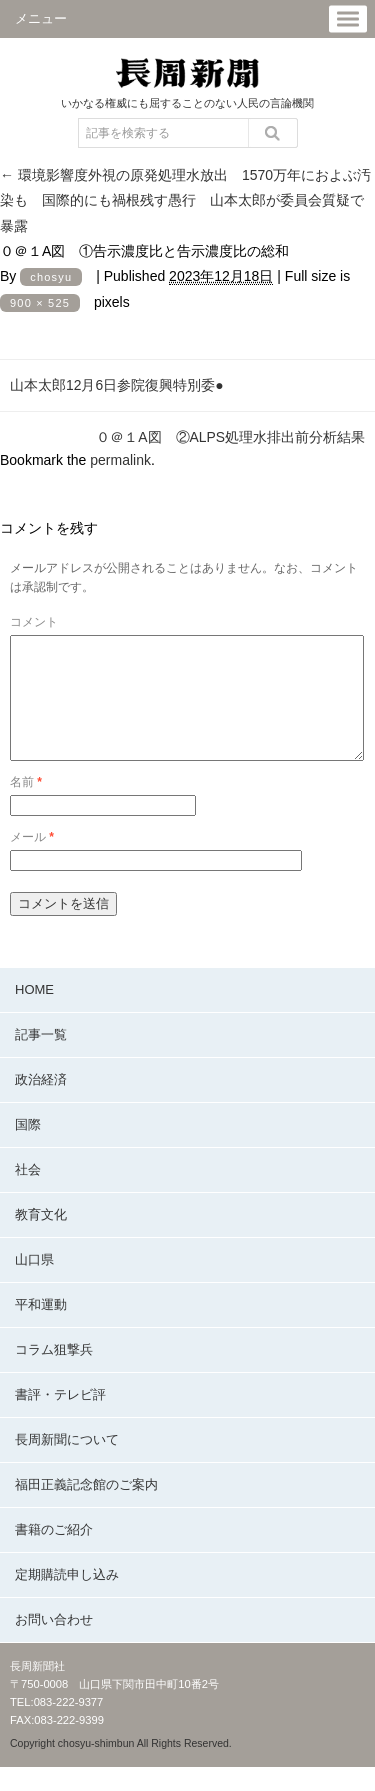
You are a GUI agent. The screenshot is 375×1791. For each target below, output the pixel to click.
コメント (34, 622)
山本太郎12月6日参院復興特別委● (117, 385)
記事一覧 (41, 1058)
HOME (34, 1013)
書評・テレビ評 (60, 1418)
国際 (28, 1148)
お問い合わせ (54, 1643)
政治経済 (41, 1103)
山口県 (34, 1283)
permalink (120, 460)
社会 (28, 1193)
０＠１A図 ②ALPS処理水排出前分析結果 (230, 437)
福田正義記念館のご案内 (86, 1508)
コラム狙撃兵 (54, 1373)
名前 (26, 806)
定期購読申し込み (67, 1598)
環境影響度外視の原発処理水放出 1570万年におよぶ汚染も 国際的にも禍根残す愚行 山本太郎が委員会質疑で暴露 (185, 200)
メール (32, 861)
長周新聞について (67, 1463)
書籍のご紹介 (54, 1553)
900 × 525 (40, 303)
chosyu (51, 277)
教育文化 (41, 1238)
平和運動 (41, 1328)
